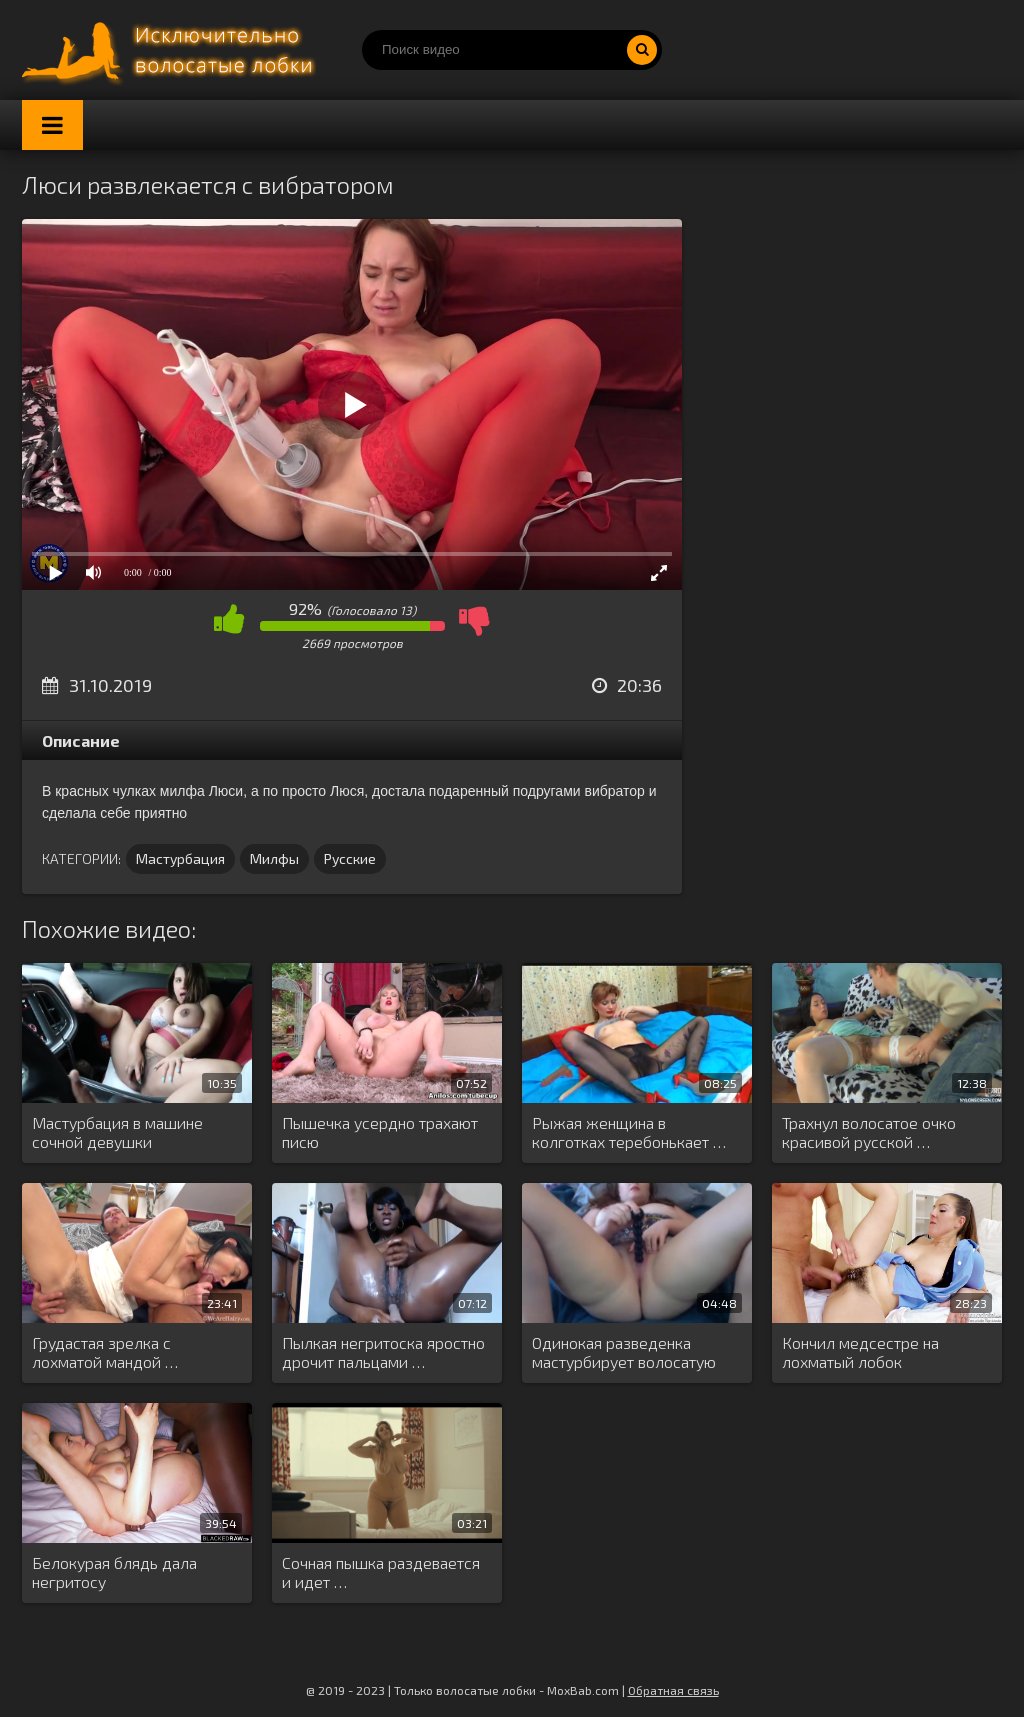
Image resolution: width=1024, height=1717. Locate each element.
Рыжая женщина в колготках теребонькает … (629, 1132)
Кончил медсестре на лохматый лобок (860, 1352)
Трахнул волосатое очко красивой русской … (869, 1132)
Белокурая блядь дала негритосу (114, 1572)
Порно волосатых (172, 50)
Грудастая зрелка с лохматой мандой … (105, 1352)
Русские (350, 858)
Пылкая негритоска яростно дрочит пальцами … (383, 1352)
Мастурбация (180, 858)
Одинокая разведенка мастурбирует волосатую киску (624, 1353)
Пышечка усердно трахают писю (380, 1132)
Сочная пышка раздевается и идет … (381, 1572)
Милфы (274, 858)
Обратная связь (673, 1690)
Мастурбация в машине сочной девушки (117, 1132)
